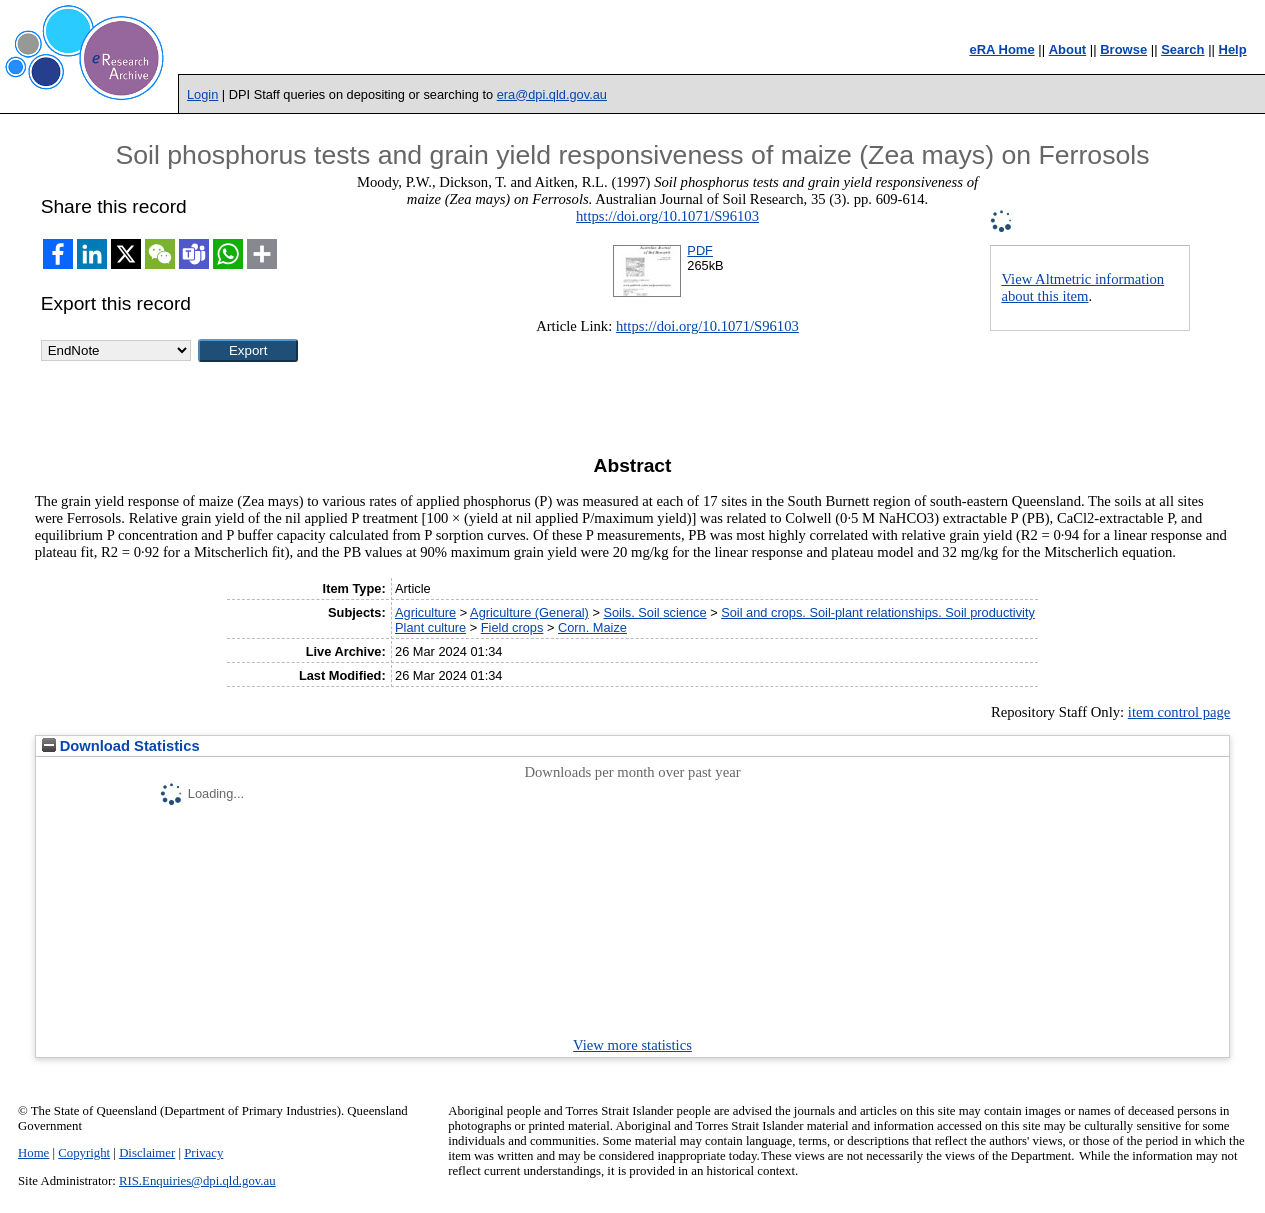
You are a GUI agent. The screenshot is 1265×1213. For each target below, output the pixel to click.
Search (1182, 49)
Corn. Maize (592, 627)
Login (202, 94)
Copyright (84, 1153)
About (1068, 49)
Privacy (203, 1153)
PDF (700, 250)
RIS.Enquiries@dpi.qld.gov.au (197, 1181)
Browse (1123, 49)
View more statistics (632, 1045)
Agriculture (425, 612)
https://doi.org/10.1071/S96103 (667, 216)
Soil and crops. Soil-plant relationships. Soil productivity (878, 612)
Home (33, 1153)
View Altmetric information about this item (1082, 287)
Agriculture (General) (529, 612)
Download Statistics (121, 746)
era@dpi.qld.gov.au (552, 94)
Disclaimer (147, 1153)
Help (1233, 49)
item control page (1179, 712)
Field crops (512, 627)
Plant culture (430, 627)
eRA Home (1001, 49)
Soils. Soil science (654, 612)
